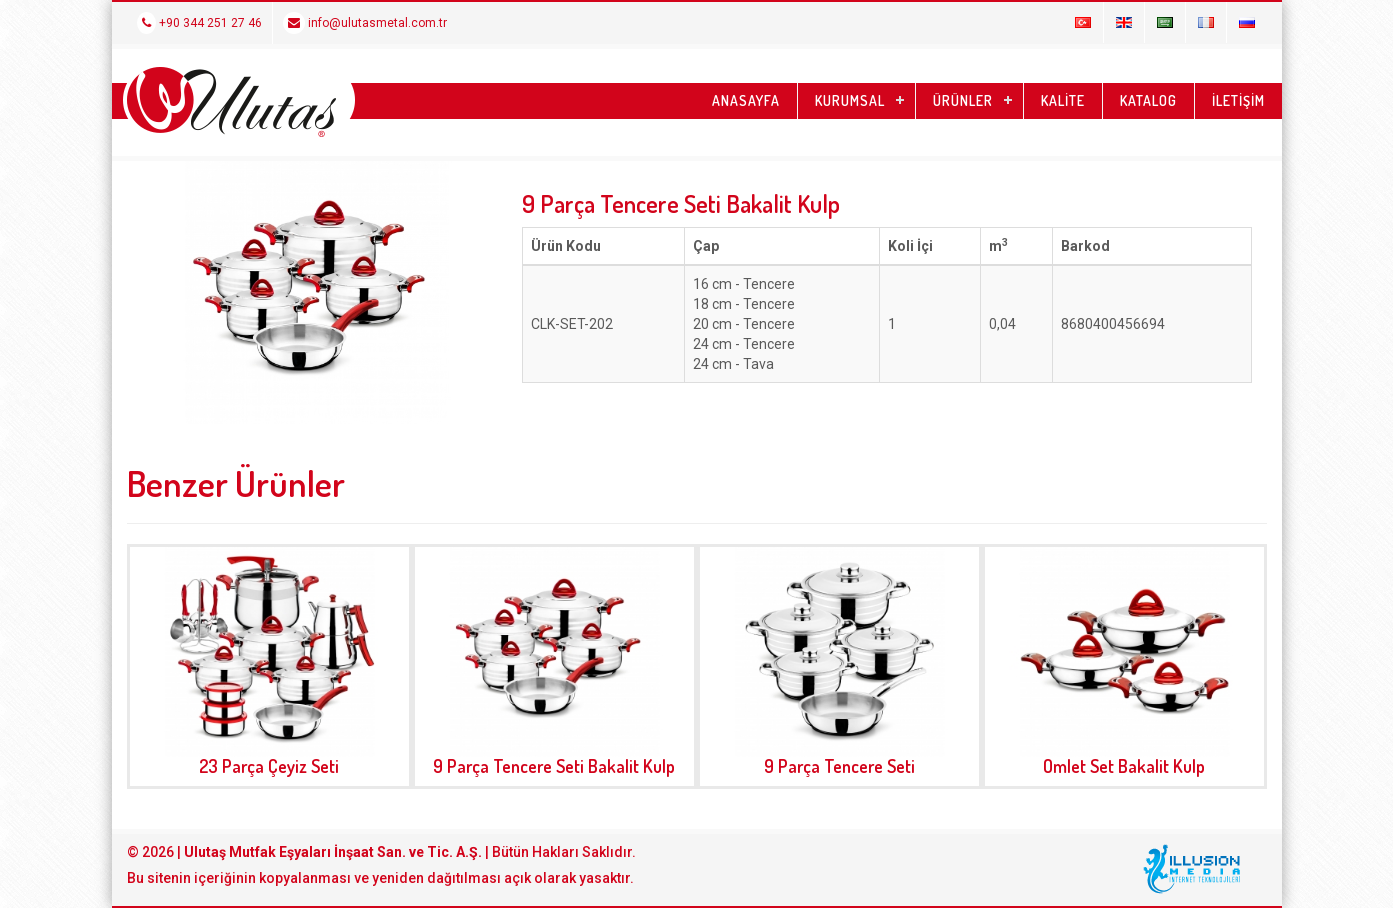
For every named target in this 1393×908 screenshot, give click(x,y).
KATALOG (1148, 100)
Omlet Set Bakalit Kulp (1124, 766)
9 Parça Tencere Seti (839, 766)
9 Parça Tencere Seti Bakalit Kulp (554, 766)
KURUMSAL (850, 100)
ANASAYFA (746, 100)
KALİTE (1063, 100)
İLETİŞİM (1238, 100)
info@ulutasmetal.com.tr (365, 23)
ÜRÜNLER (963, 100)
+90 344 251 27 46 (199, 23)
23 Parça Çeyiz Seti (269, 766)
